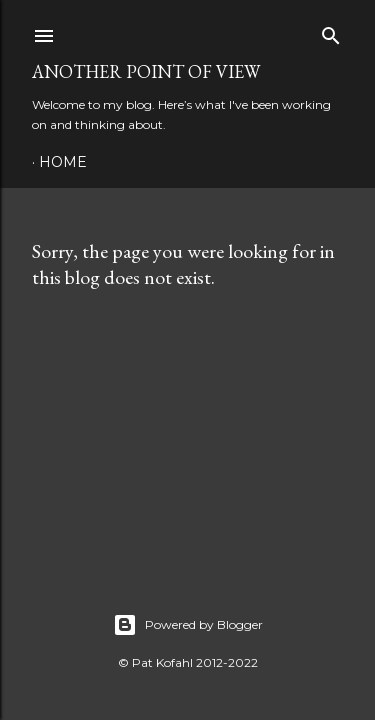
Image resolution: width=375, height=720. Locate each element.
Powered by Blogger (188, 625)
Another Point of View (146, 71)
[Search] (331, 31)
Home (63, 162)
